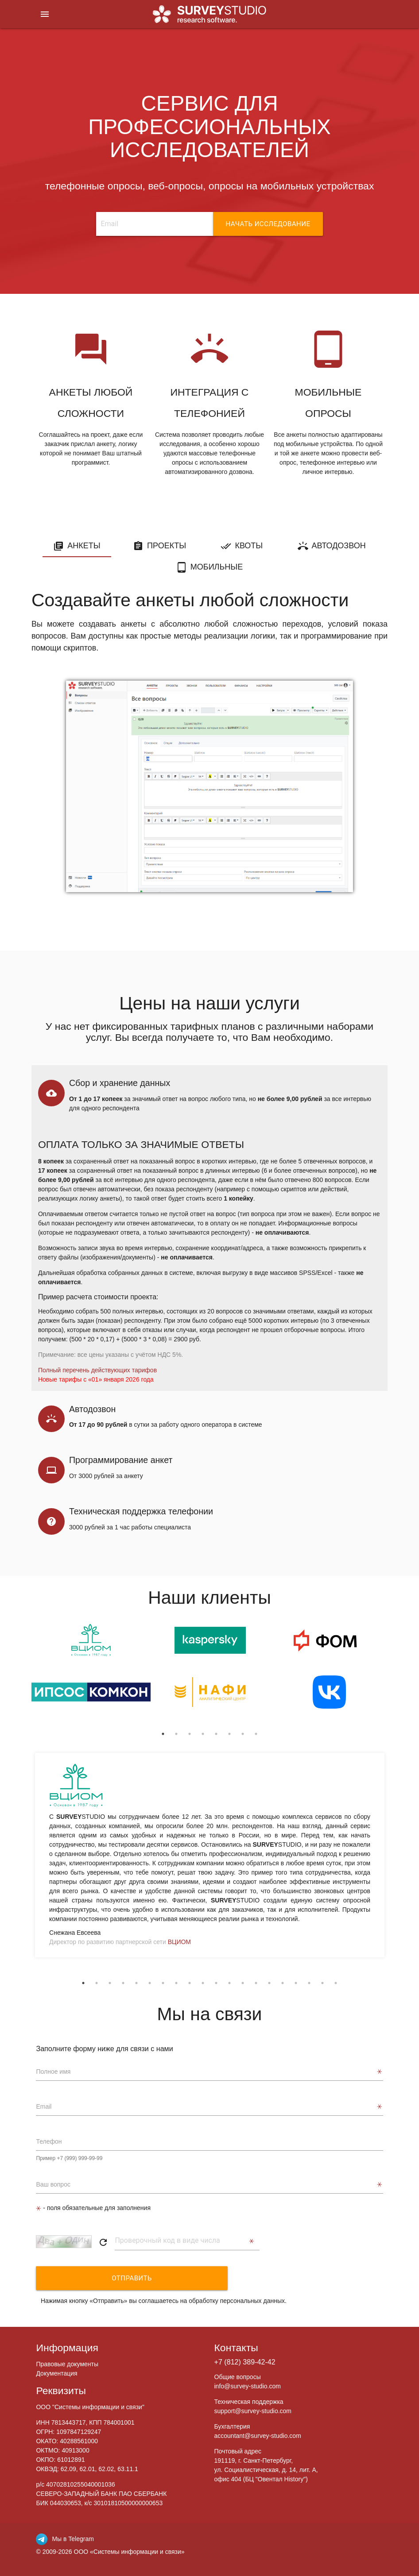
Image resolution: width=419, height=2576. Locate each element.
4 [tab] (202, 1733)
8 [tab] (256, 1733)
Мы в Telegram (64, 2539)
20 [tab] (335, 1983)
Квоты (249, 545)
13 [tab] (242, 1983)
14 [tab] (256, 1983)
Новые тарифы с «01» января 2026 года (96, 1379)
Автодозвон (339, 545)
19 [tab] (322, 1983)
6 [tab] (229, 1733)
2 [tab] (176, 1733)
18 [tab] (309, 1983)
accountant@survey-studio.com (257, 2435)
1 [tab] (163, 1733)
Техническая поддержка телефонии (141, 1511)
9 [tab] (189, 1983)
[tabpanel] (91, 1675)
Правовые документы (67, 2364)
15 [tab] (269, 1983)
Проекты (166, 545)
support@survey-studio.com (253, 2410)
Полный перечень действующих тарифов (97, 1370)
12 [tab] (229, 1983)
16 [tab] (282, 1983)
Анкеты (83, 545)
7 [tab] (242, 1733)
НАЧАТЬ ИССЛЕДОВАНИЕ (267, 224)
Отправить (94, 2278)
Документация (56, 2373)
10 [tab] (202, 1983)
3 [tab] (189, 1733)
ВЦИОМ (179, 1941)
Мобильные (216, 566)
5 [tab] (216, 1733)
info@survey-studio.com (247, 2386)
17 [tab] (295, 1983)
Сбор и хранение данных (119, 1083)
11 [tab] (216, 1983)
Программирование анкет (120, 1460)
